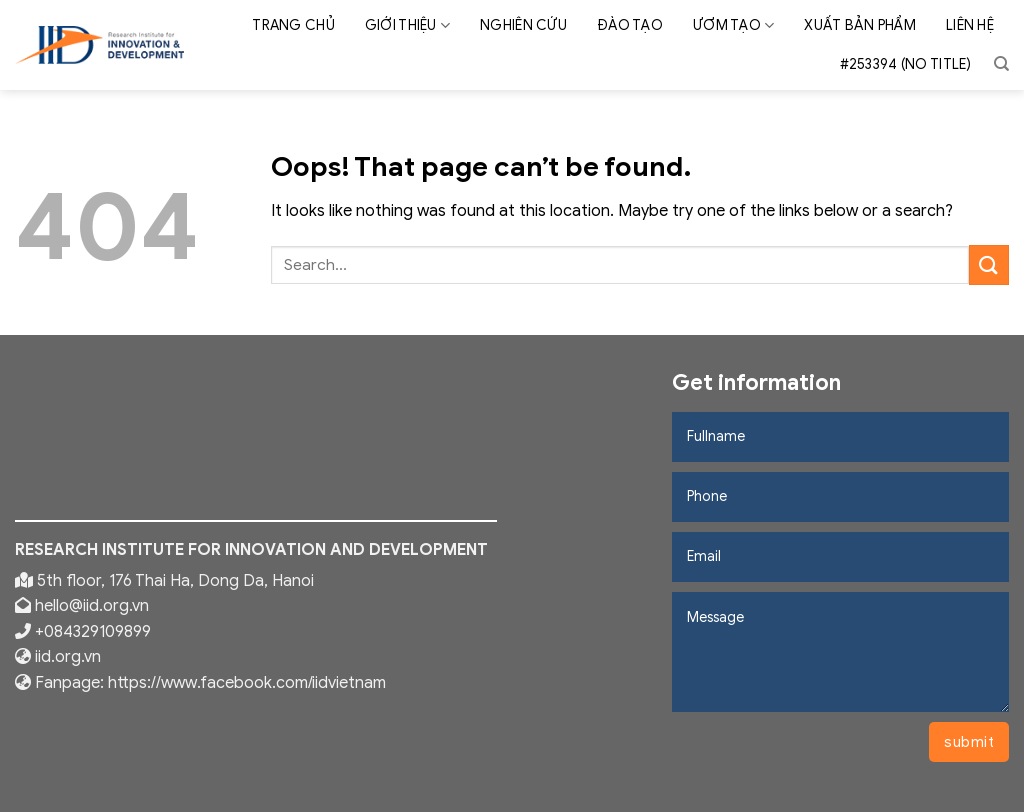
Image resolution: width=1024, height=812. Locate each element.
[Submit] (989, 264)
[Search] (1001, 64)
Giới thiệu (407, 25)
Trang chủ (293, 25)
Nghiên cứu (523, 25)
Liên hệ (970, 25)
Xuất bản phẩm (860, 25)
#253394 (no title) (906, 64)
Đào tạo (630, 25)
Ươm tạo (733, 25)
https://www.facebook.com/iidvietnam (247, 683)
